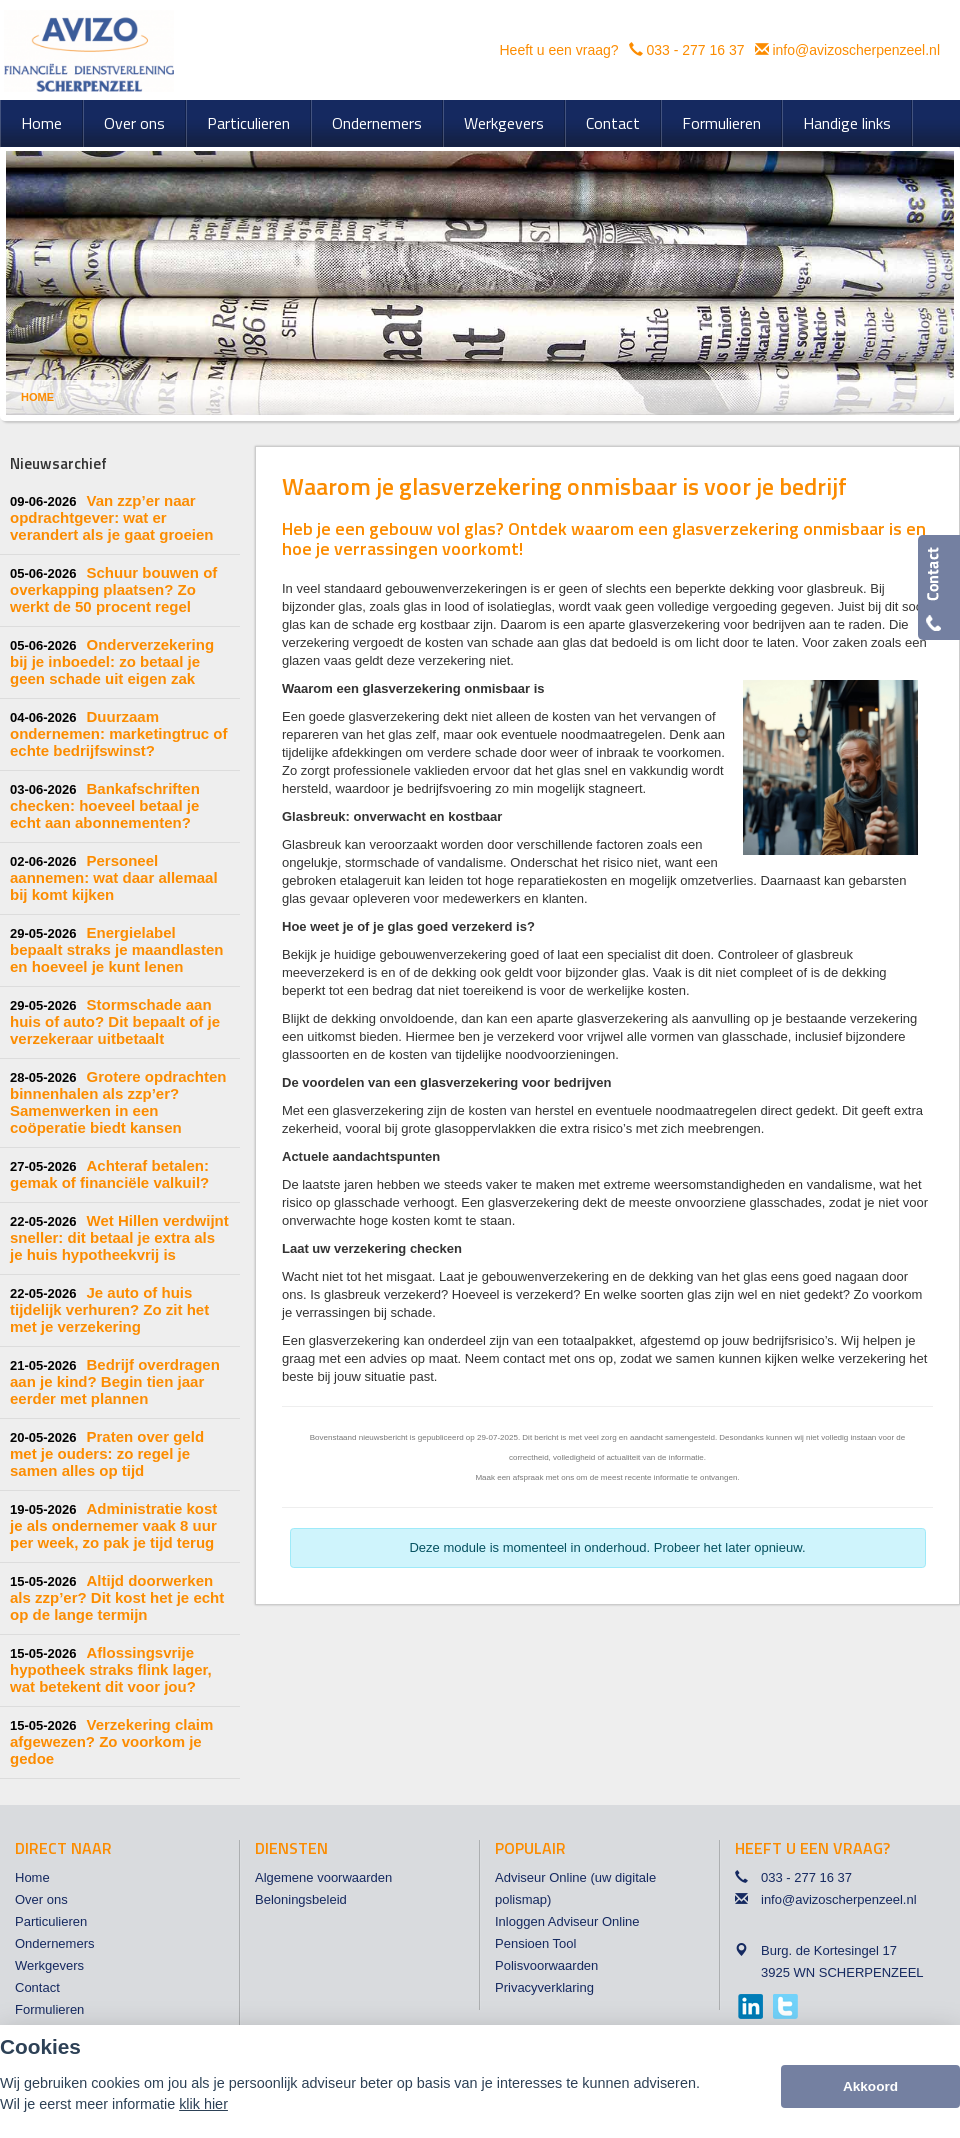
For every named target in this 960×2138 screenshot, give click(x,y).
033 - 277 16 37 (695, 50)
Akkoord (870, 2086)
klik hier (203, 2104)
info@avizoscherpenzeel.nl (856, 50)
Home (37, 397)
